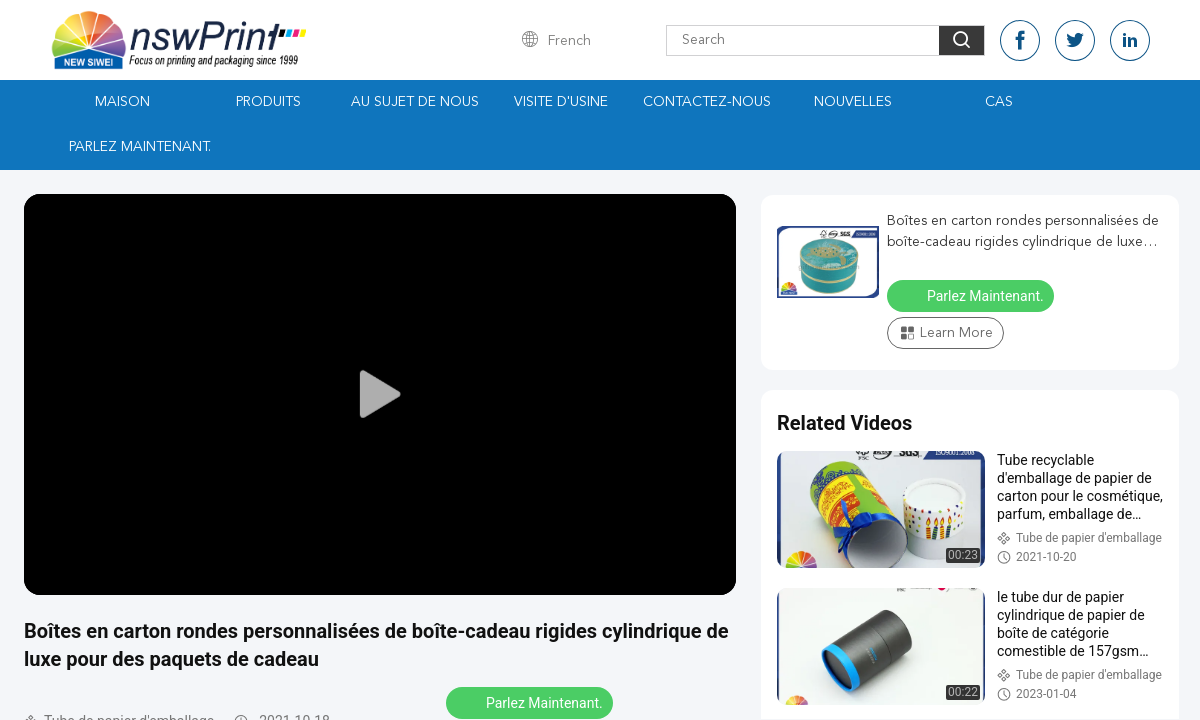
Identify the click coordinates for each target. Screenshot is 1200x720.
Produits (268, 102)
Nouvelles (853, 102)
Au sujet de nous (415, 102)
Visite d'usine (561, 102)
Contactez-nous (707, 102)
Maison (122, 102)
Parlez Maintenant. (140, 147)
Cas (999, 102)
